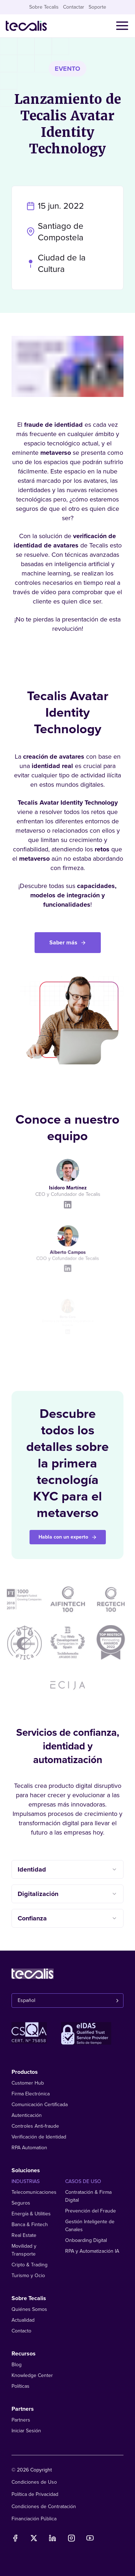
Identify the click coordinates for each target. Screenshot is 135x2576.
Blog (17, 2365)
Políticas (21, 2386)
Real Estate (24, 2235)
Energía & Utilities (31, 2214)
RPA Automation (29, 2148)
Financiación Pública (34, 2519)
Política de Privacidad (35, 2494)
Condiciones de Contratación (44, 2506)
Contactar (73, 7)
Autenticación (27, 2115)
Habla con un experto (68, 1537)
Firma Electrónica (31, 2094)
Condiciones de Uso (34, 2482)
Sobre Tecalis (44, 7)
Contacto (21, 2331)
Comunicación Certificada (40, 2104)
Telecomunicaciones (34, 2192)
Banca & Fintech (30, 2224)
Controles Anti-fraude (35, 2126)
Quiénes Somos (29, 2309)
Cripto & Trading (30, 2265)
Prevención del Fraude (90, 2211)
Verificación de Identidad (39, 2137)
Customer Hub (28, 2083)
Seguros (21, 2203)
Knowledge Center (32, 2375)
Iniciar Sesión (26, 2431)
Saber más (67, 942)
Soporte (97, 7)
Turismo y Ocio (28, 2275)
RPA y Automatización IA (92, 2251)
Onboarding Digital (86, 2240)
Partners (21, 2420)
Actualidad (23, 2320)
